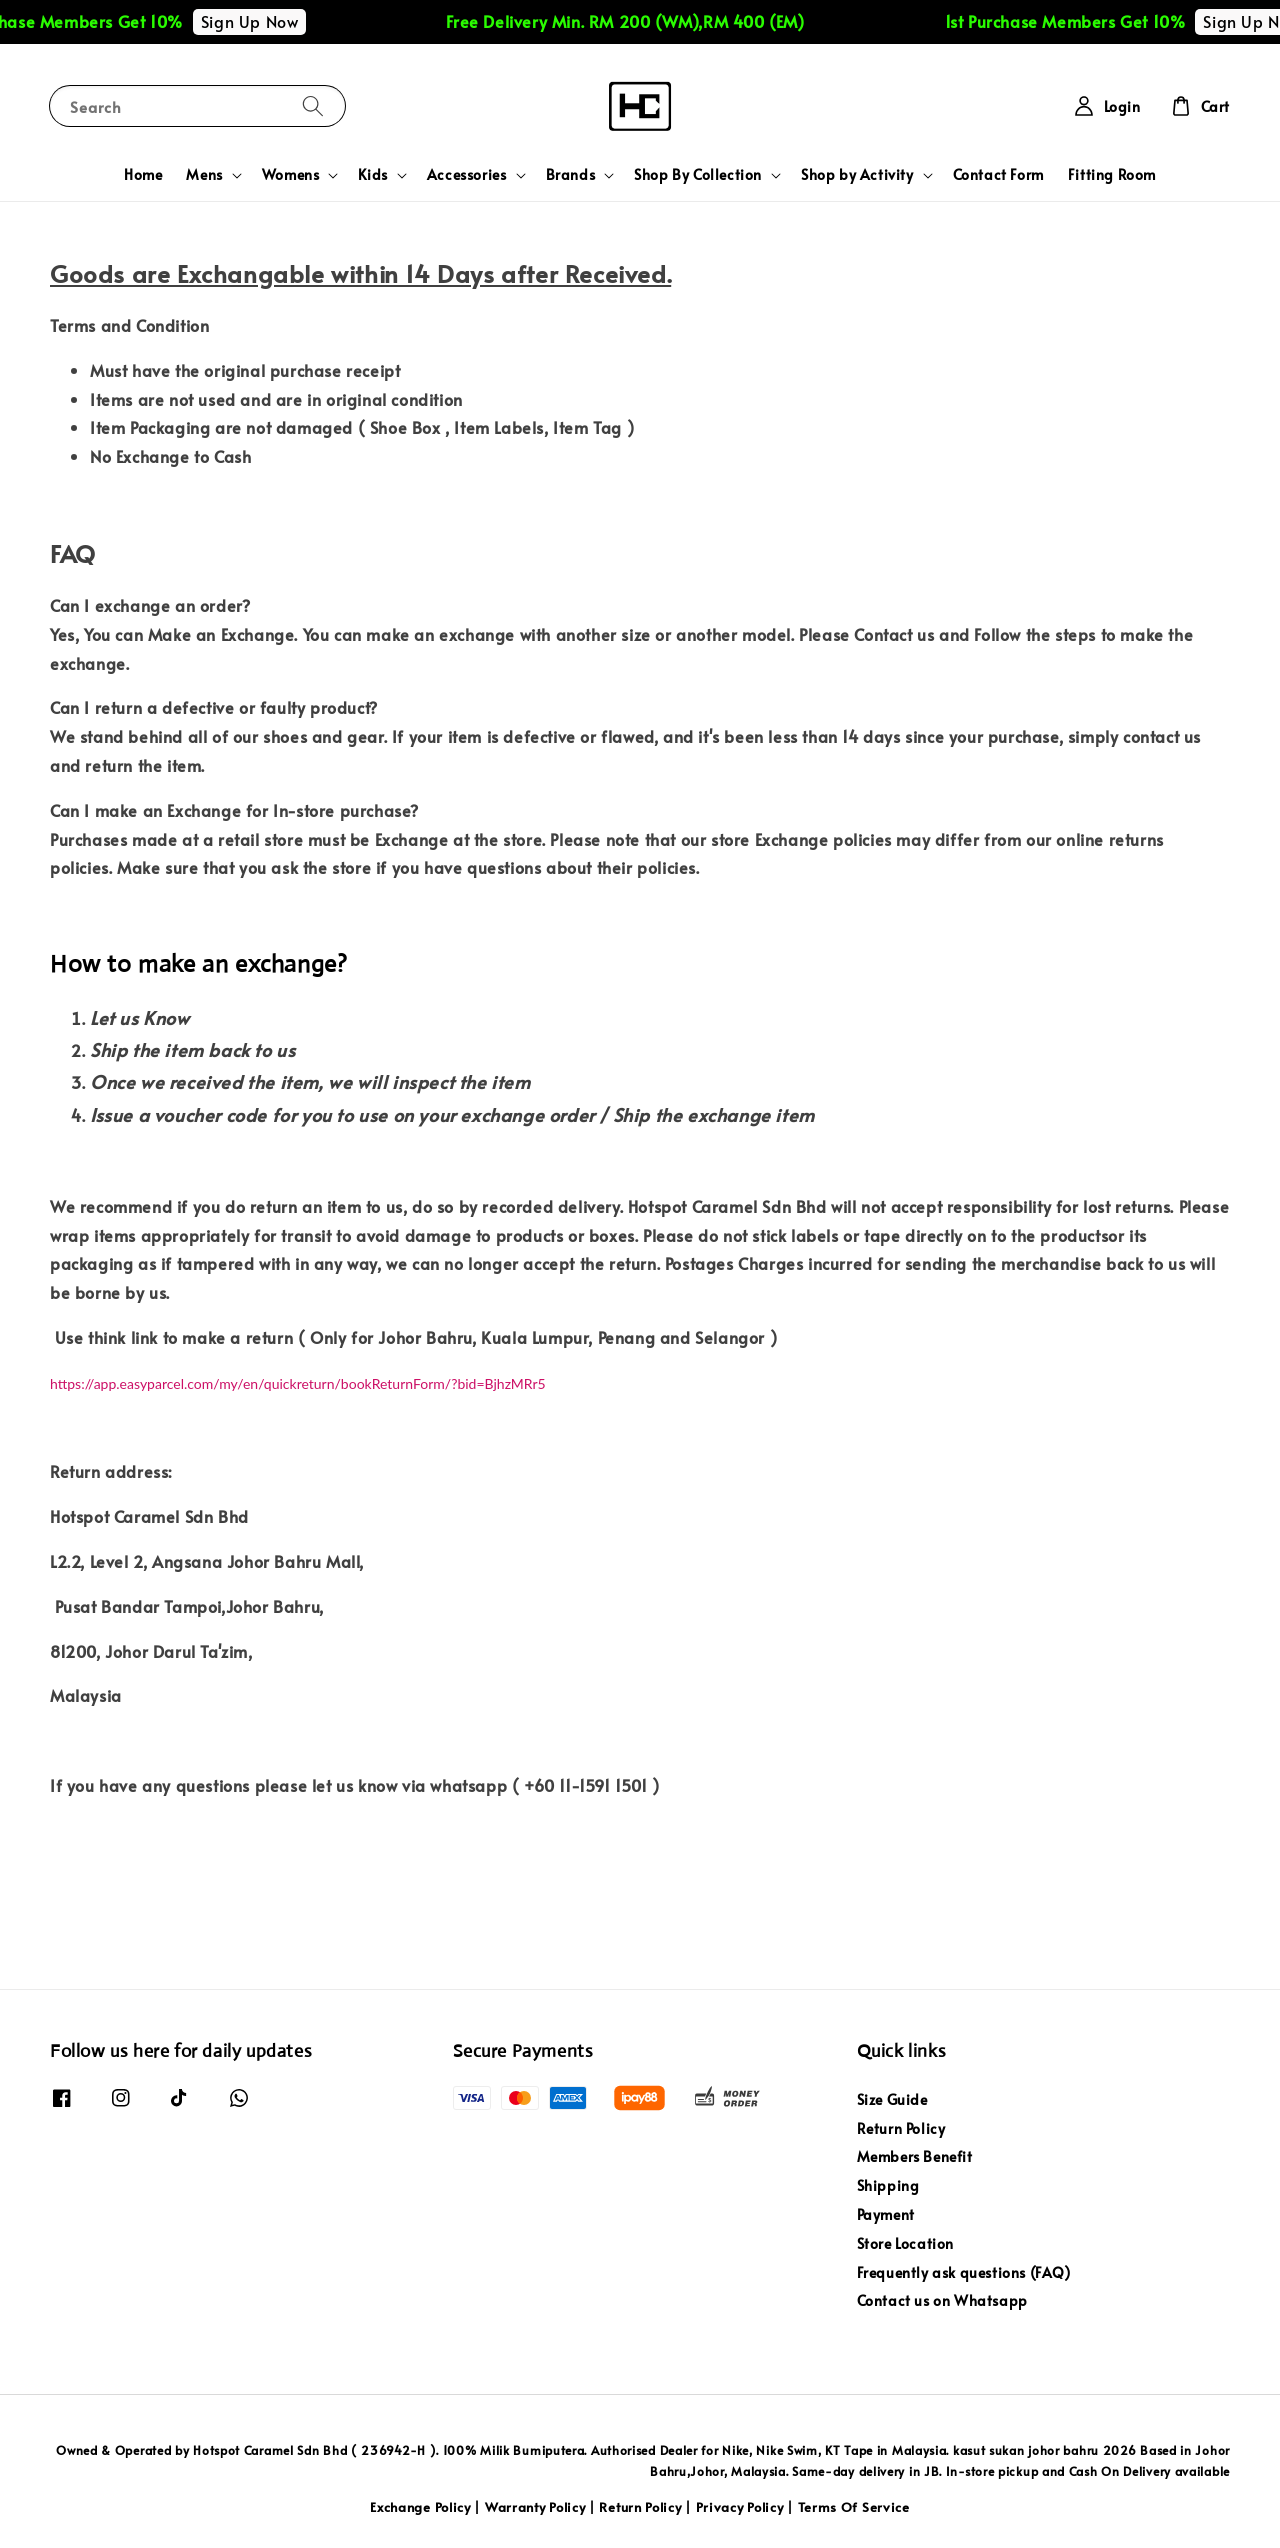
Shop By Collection (698, 175)
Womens (291, 175)
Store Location (905, 2243)
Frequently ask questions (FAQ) (964, 2272)
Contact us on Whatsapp (942, 2300)
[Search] (313, 105)
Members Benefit (915, 2156)
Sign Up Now (263, 21)
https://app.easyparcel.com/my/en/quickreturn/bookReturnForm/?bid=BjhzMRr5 (298, 1383)
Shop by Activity (857, 175)
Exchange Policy (420, 2507)
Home (143, 174)
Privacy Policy (740, 2507)
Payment (886, 2214)
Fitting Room (1112, 174)
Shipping (888, 2185)
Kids (372, 175)
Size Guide (892, 2100)
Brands (571, 175)
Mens (204, 175)
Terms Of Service (854, 2507)
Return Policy (901, 2128)
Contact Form (998, 174)
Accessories (467, 175)
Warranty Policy (535, 2507)
